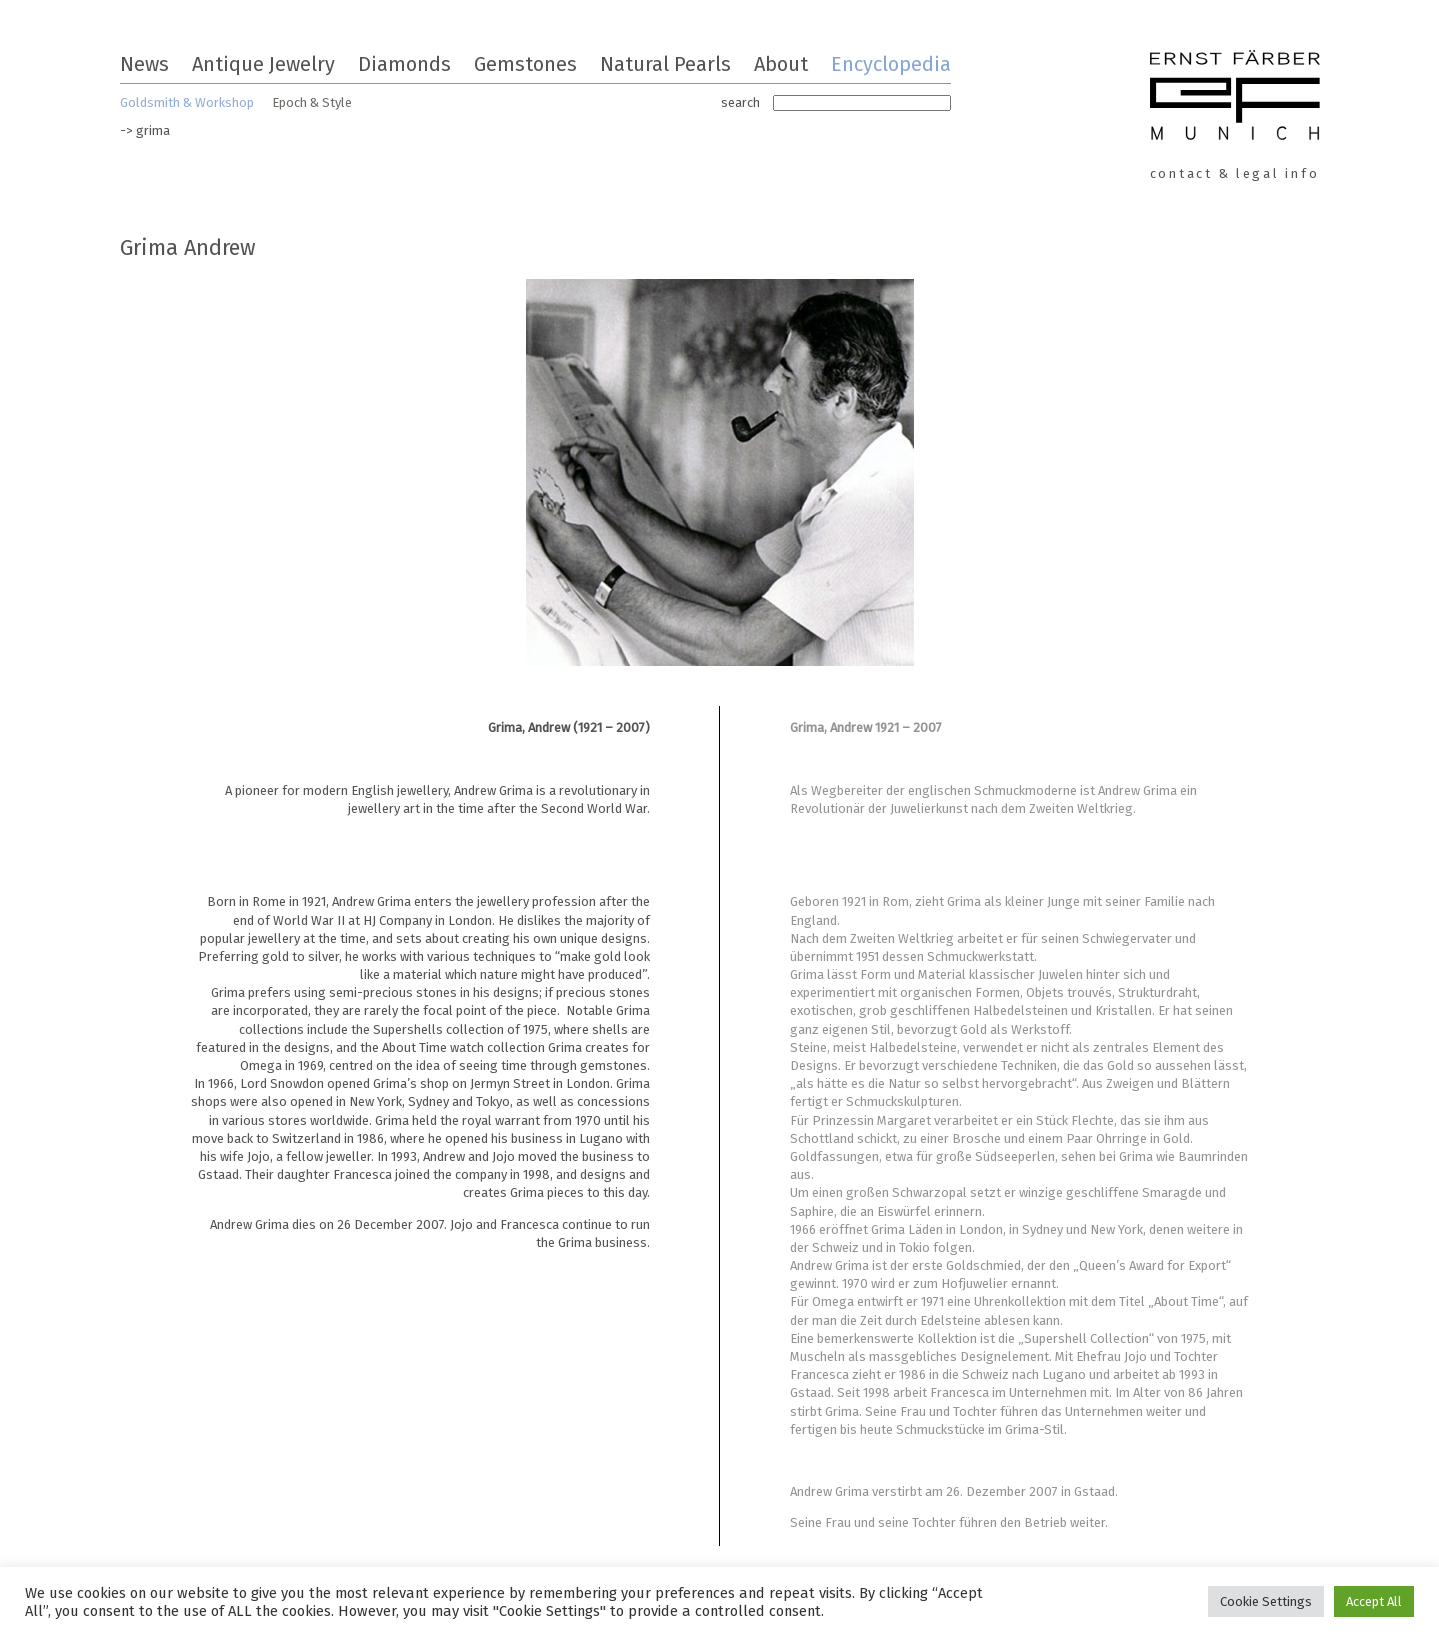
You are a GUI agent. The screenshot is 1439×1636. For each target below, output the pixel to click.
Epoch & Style (312, 102)
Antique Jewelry (263, 64)
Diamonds (404, 64)
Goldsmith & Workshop (187, 102)
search (740, 102)
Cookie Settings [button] (1266, 1601)
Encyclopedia (891, 64)
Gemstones (525, 64)
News (144, 64)
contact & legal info (1235, 173)
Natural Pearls (665, 64)
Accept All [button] (1374, 1601)
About (781, 64)
